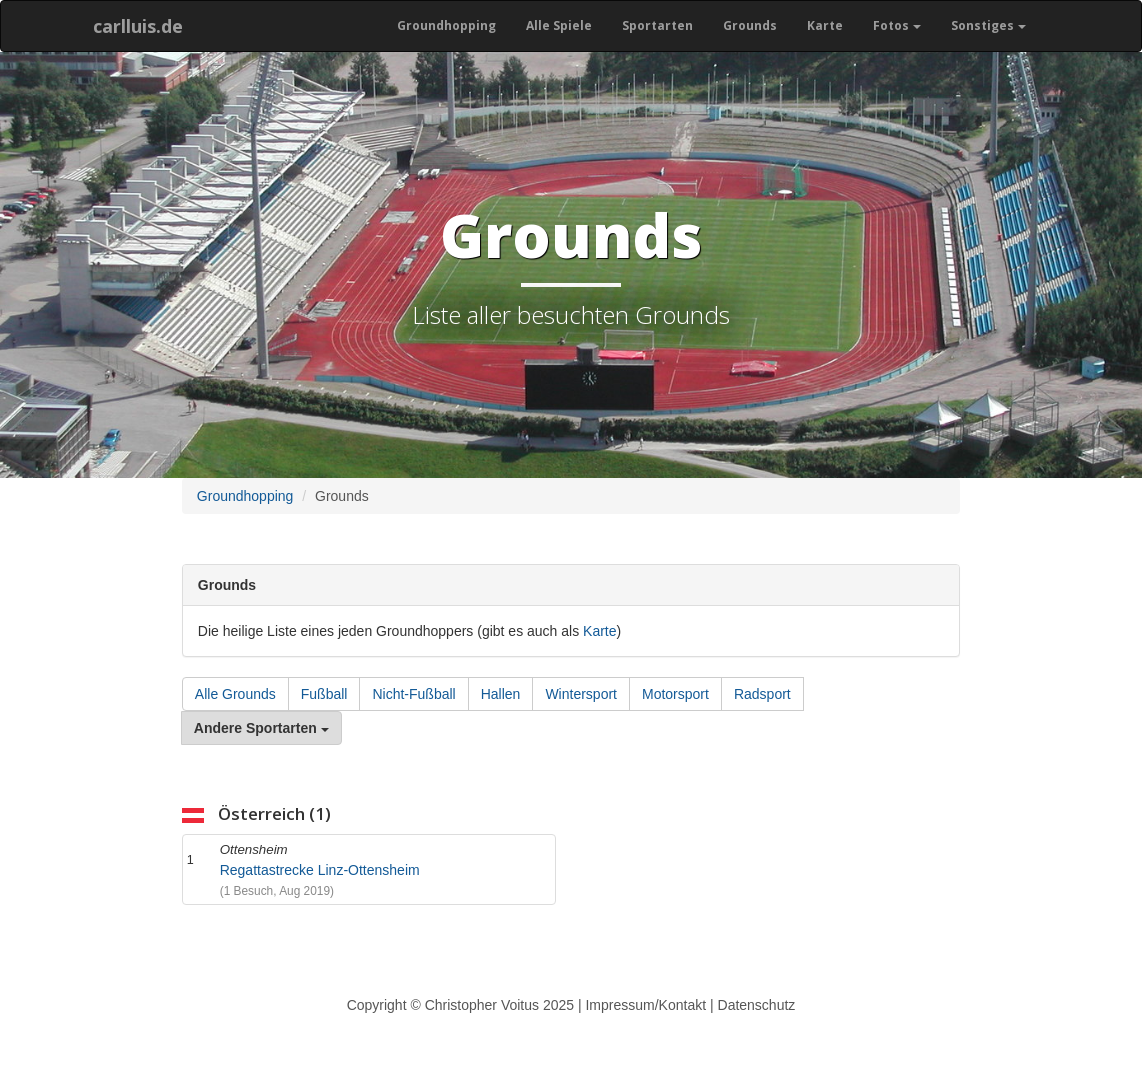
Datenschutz (757, 1005)
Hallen (501, 694)
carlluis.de (138, 26)
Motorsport (675, 694)
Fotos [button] (897, 25)
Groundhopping (446, 25)
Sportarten (657, 25)
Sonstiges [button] (988, 25)
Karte (825, 25)
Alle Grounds (235, 694)
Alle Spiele (559, 25)
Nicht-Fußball (413, 694)
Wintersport (581, 694)
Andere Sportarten (261, 728)
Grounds (750, 25)
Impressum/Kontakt (645, 1005)
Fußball (324, 694)
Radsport (762, 694)
